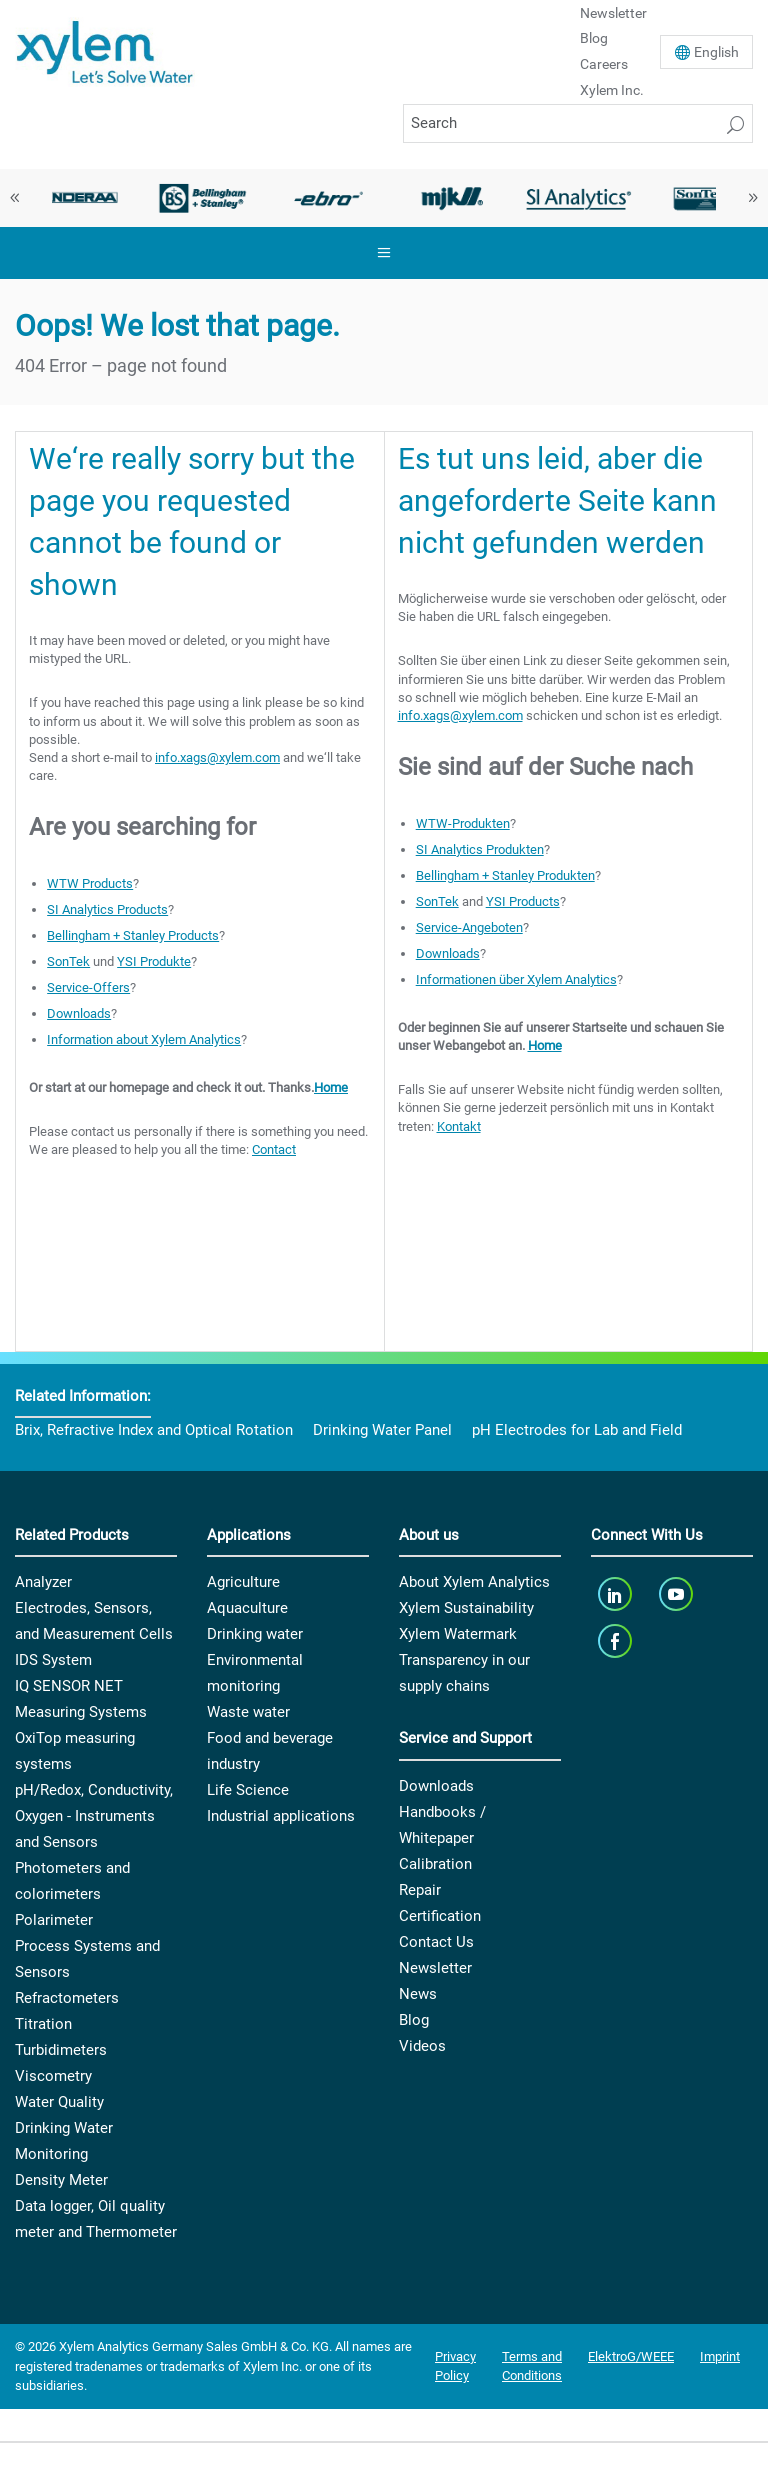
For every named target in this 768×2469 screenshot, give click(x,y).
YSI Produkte (154, 961)
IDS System (53, 1660)
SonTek (68, 961)
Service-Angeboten (469, 927)
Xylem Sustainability (466, 1608)
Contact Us (436, 1942)
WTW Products (90, 883)
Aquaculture (247, 1608)
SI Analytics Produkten (480, 849)
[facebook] (616, 1640)
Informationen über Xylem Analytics (516, 979)
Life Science (248, 1790)
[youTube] (678, 1593)
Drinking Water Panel (382, 1430)
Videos (422, 2046)
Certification (440, 1916)
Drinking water (255, 1634)
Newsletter (435, 1968)
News (418, 1994)
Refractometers (67, 1998)
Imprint (720, 2356)
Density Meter (61, 2180)
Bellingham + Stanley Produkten (505, 875)
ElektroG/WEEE (631, 2356)
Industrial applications (281, 1816)
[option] (78, 198)
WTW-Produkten (463, 823)
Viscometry (53, 2076)
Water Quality (59, 2102)
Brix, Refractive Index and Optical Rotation (154, 1430)
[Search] (578, 123)
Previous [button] (15, 198)
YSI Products (523, 901)
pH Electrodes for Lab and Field (577, 1430)
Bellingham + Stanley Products (133, 935)
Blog (594, 38)
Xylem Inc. (612, 90)
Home (331, 1087)
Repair (420, 1890)
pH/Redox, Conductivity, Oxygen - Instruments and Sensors (94, 1816)
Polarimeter (54, 1920)
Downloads (79, 1013)
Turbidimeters (61, 2050)
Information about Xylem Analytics (144, 1039)
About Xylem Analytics (474, 1582)
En (716, 52)
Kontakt (459, 1126)
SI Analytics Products (107, 909)
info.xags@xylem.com (217, 757)
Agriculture (243, 1582)
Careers (604, 64)
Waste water (248, 1712)
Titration (43, 2024)
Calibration (435, 1864)
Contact (274, 1149)
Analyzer (43, 1582)
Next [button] (753, 198)
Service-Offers (88, 987)
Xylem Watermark (458, 1634)
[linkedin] (616, 1593)
